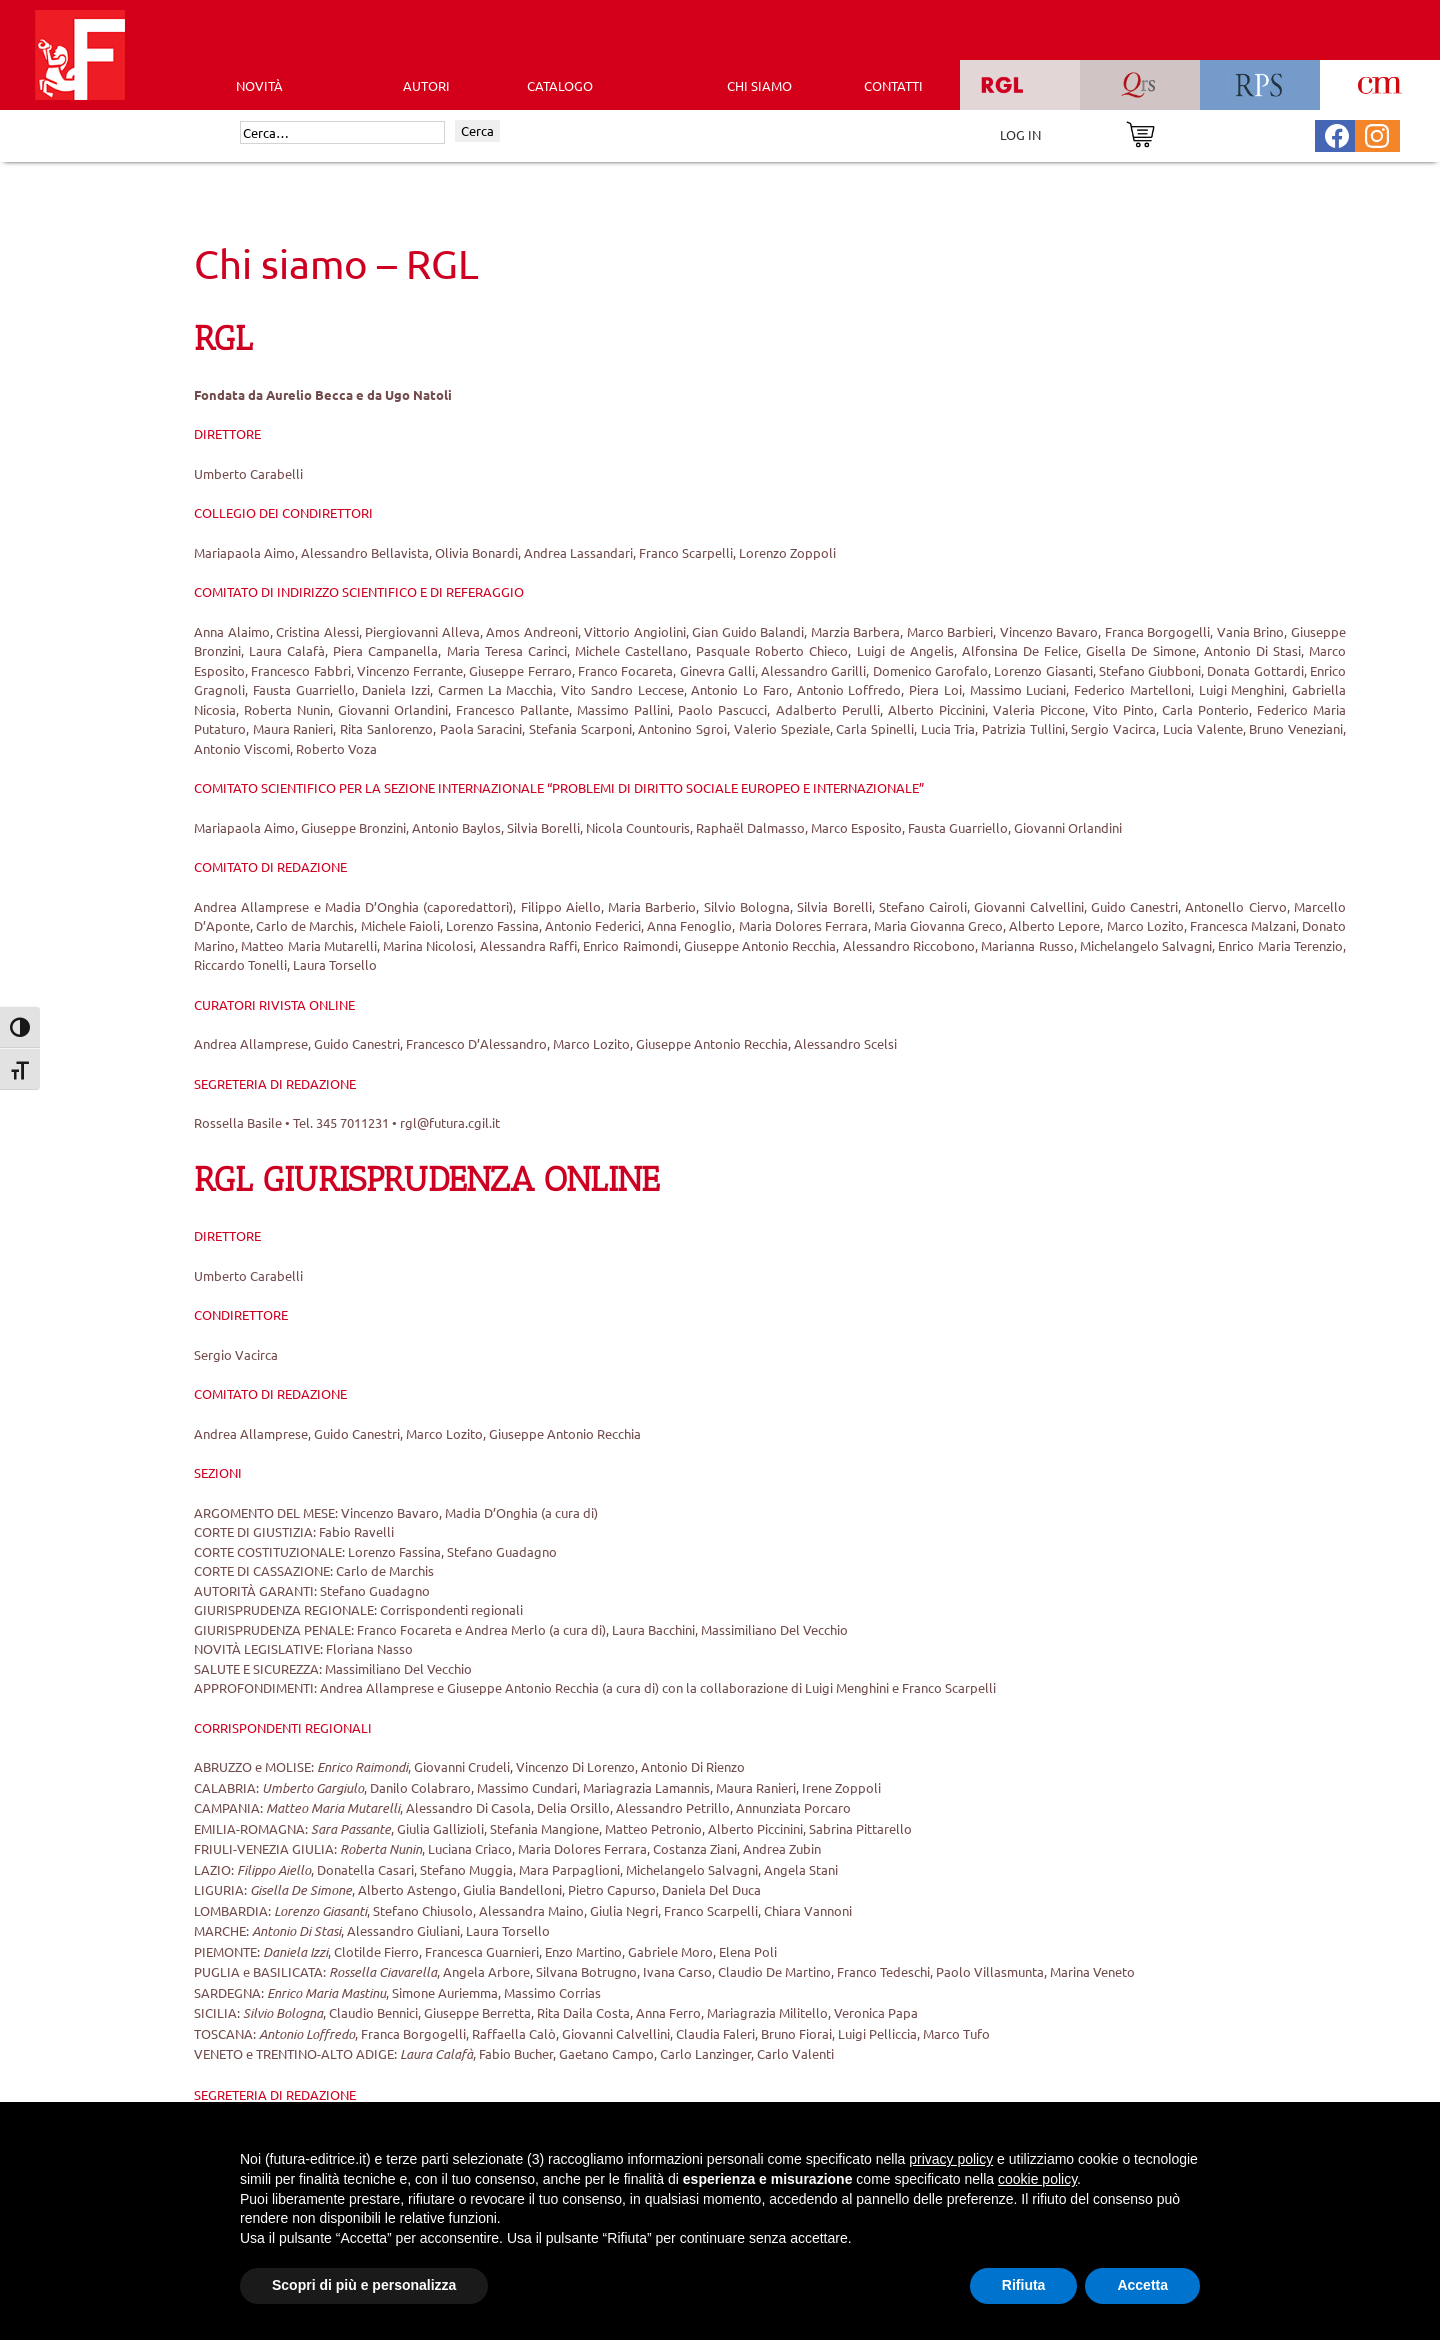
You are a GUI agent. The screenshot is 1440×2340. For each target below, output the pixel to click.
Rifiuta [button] (1024, 2285)
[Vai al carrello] (1140, 132)
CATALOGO (560, 85)
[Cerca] (342, 133)
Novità (259, 85)
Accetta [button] (1142, 2285)
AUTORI (426, 85)
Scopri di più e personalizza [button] (364, 2285)
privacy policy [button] (951, 2159)
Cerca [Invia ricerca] (477, 130)
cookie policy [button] (1037, 2179)
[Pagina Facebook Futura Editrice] (1337, 133)
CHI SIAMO (759, 85)
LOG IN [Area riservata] (1020, 134)
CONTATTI (893, 85)
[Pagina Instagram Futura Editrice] (1377, 133)
